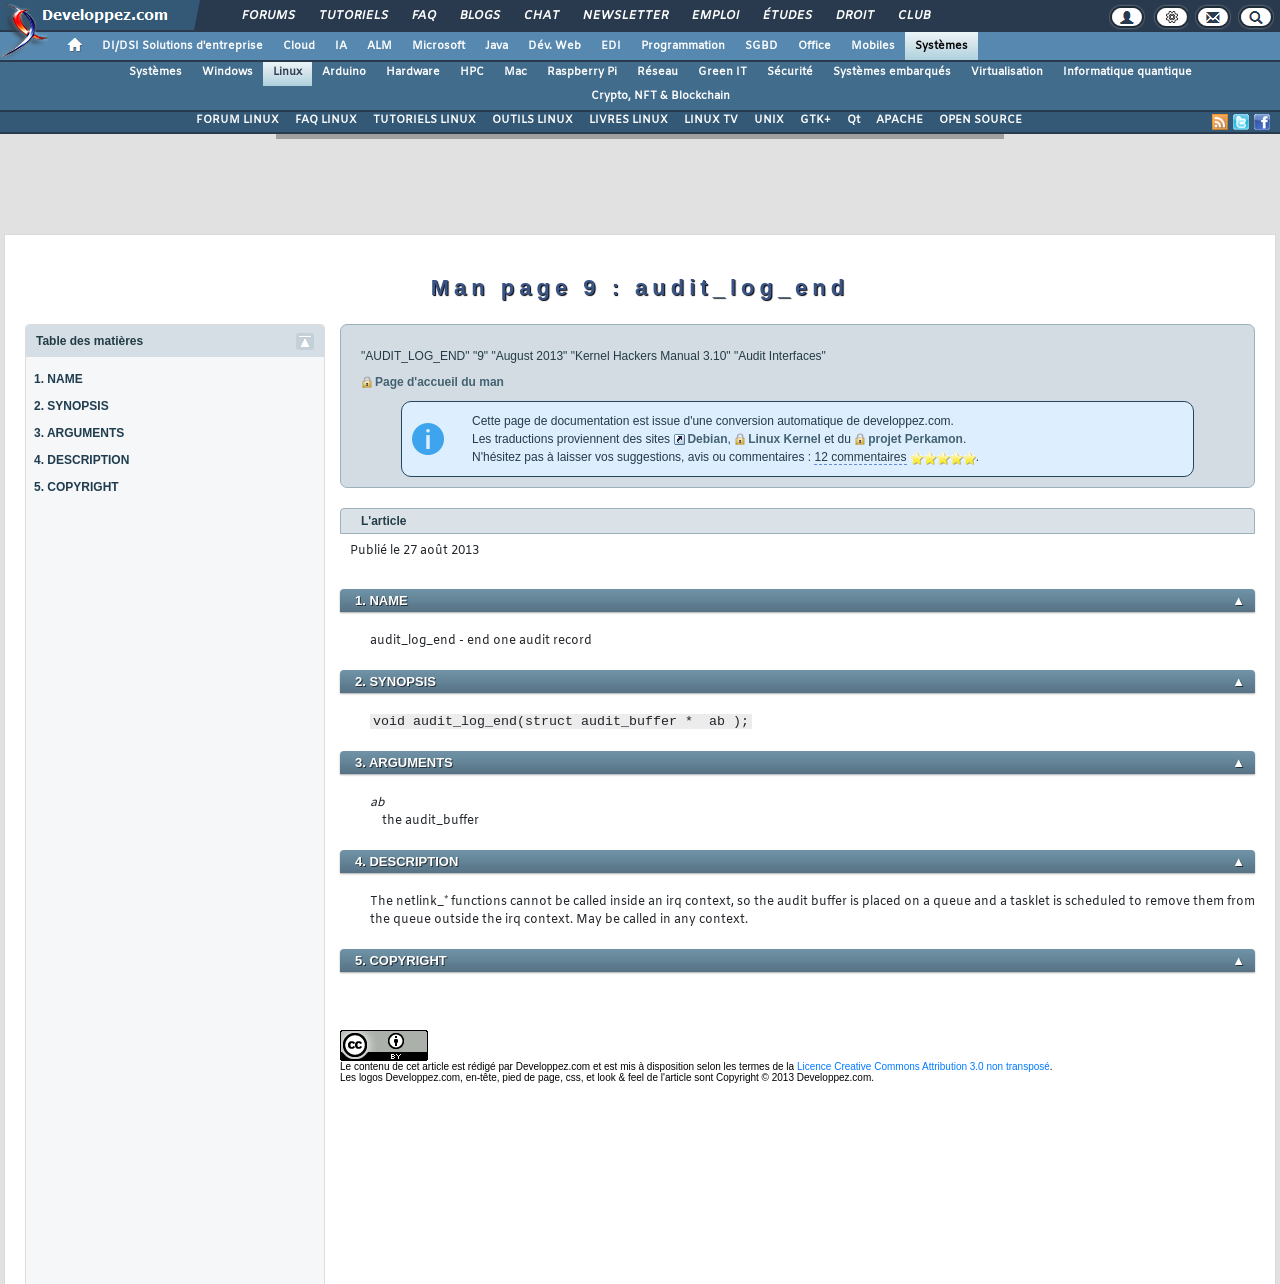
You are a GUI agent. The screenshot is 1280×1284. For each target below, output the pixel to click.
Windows (227, 72)
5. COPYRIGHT (76, 487)
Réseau (657, 72)
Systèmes (941, 46)
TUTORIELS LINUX (424, 120)
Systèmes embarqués (892, 72)
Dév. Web (554, 46)
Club (913, 16)
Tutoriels (352, 16)
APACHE (899, 120)
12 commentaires (860, 457)
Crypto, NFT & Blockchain (660, 96)
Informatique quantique (1127, 72)
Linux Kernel (784, 439)
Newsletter (624, 16)
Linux (287, 72)
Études (786, 16)
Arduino (344, 72)
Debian (707, 439)
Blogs (479, 16)
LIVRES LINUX (628, 120)
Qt (853, 120)
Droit (854, 16)
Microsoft (438, 46)
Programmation (683, 46)
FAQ (423, 16)
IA (341, 46)
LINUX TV (711, 120)
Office (814, 46)
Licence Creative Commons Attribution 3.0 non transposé (923, 1066)
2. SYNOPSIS (71, 406)
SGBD (761, 46)
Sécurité (790, 72)
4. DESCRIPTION (81, 460)
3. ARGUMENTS (79, 433)
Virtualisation (1007, 72)
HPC (472, 72)
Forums (267, 16)
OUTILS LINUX (532, 120)
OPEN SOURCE (980, 120)
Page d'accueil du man (439, 382)
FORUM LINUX (237, 120)
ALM (379, 46)
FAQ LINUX (326, 120)
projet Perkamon (915, 439)
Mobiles (873, 46)
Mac (515, 72)
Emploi (714, 16)
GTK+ (815, 120)
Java (496, 46)
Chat (540, 16)
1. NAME (58, 379)
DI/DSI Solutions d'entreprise (182, 46)
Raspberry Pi (582, 72)
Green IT (722, 72)
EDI (611, 46)
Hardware (413, 72)
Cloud (299, 46)
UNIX (769, 120)
